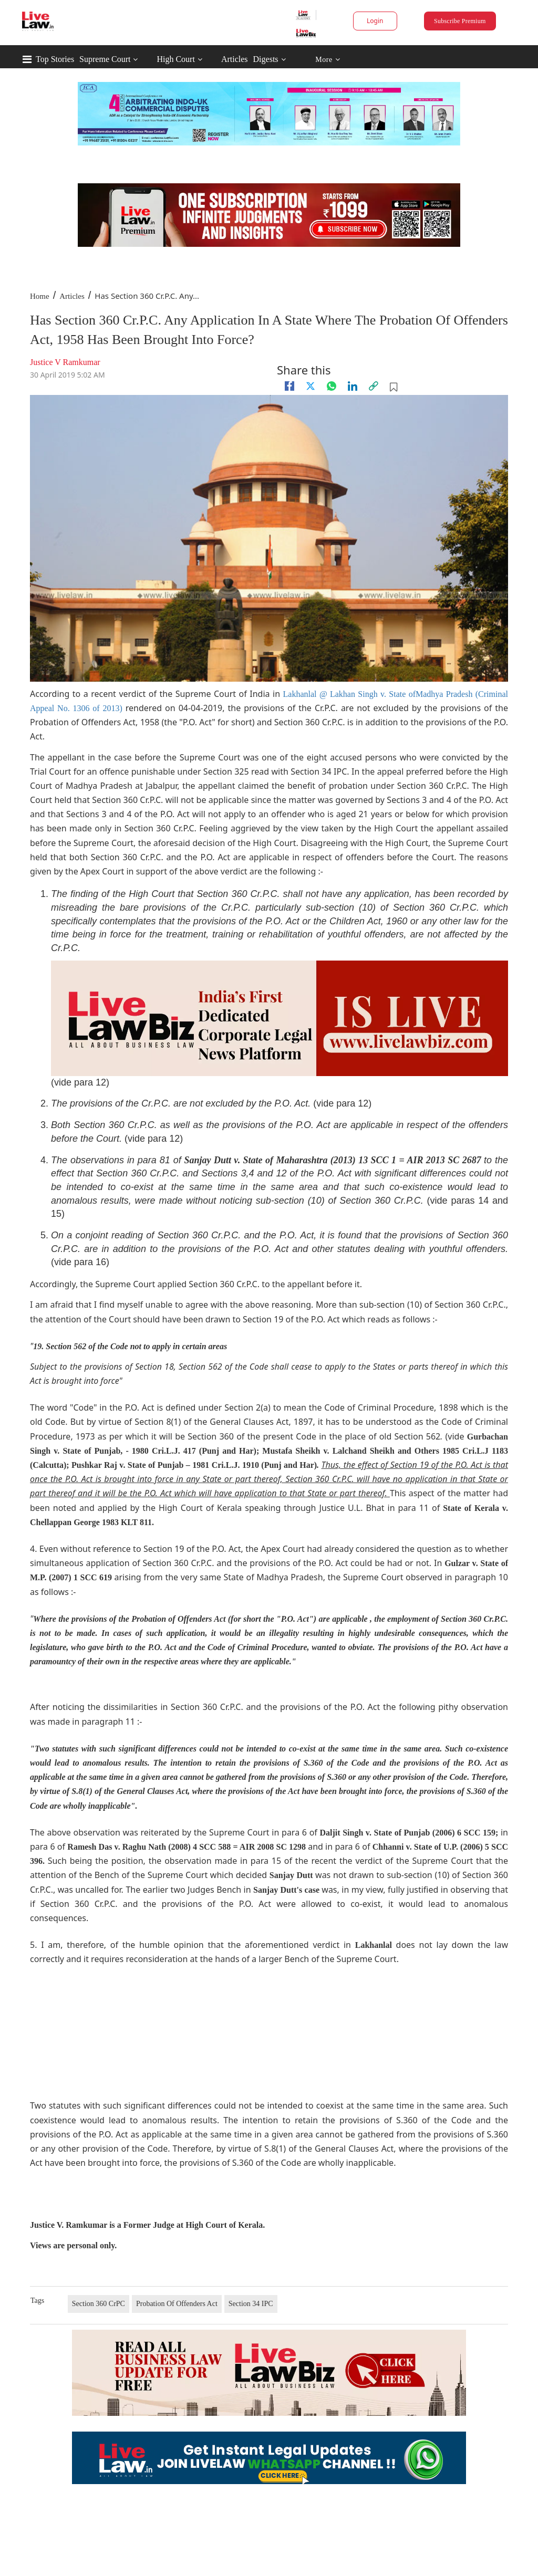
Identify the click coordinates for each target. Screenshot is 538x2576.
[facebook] (289, 386)
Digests (265, 59)
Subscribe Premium (459, 21)
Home (39, 296)
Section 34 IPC (251, 2304)
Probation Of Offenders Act (177, 2304)
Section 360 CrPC (98, 2304)
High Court (175, 59)
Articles (234, 59)
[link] (373, 386)
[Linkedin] (352, 386)
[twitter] (310, 386)
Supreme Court (104, 59)
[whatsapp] (331, 386)
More (327, 60)
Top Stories (55, 59)
